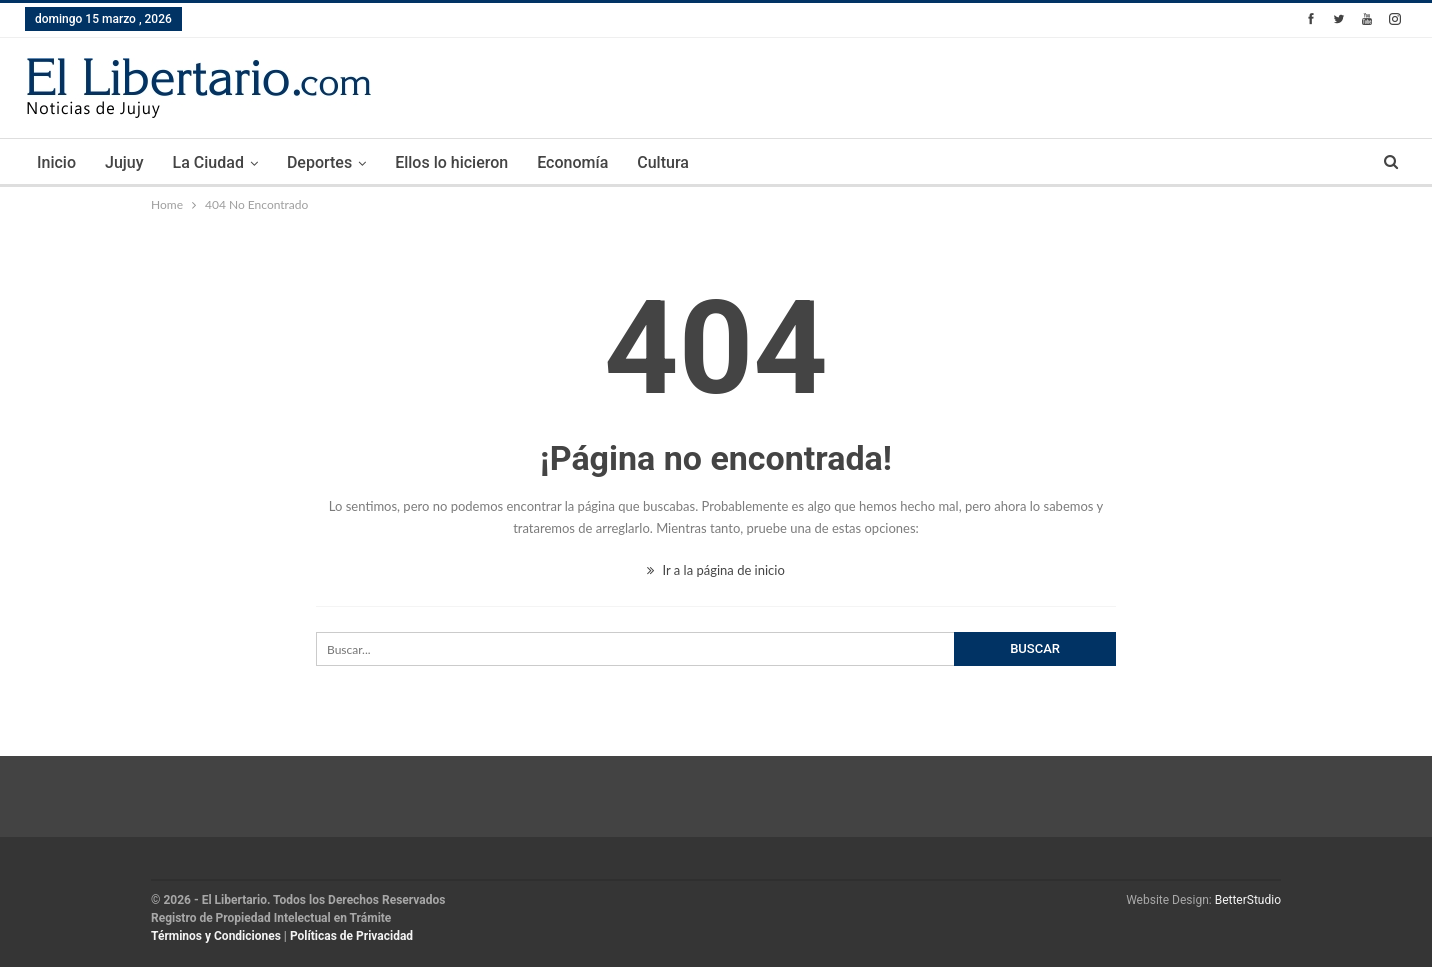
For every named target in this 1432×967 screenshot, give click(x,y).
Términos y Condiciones (216, 936)
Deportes (319, 162)
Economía (572, 162)
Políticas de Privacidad (351, 936)
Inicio (56, 162)
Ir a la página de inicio (716, 570)
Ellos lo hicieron (451, 162)
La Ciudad (208, 162)
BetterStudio (1248, 900)
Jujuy (124, 162)
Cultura (663, 162)
